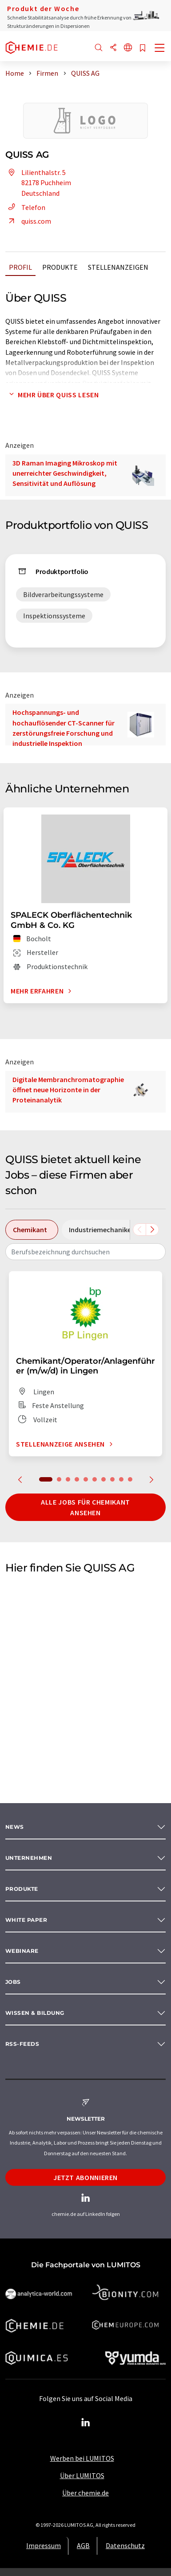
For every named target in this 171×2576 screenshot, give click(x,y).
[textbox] (85, 1251)
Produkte (60, 267)
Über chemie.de (85, 2492)
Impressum (43, 2545)
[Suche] (98, 48)
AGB (83, 2545)
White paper (26, 1919)
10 (130, 1479)
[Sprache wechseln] (128, 48)
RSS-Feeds (22, 2044)
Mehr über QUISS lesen (52, 394)
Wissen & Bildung (34, 2013)
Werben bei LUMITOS (82, 2458)
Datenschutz (125, 2545)
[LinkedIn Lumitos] (86, 2422)
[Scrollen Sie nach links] (139, 1229)
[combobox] (85, 1251)
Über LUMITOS (82, 2475)
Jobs (13, 1982)
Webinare (22, 1951)
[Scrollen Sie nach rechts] (152, 1229)
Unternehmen (28, 1857)
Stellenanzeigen (118, 267)
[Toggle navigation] (160, 48)
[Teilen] (113, 48)
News (14, 1826)
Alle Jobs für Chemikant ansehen (85, 1507)
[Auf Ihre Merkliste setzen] (142, 48)
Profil (20, 267)
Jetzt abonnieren (85, 2177)
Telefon (25, 207)
